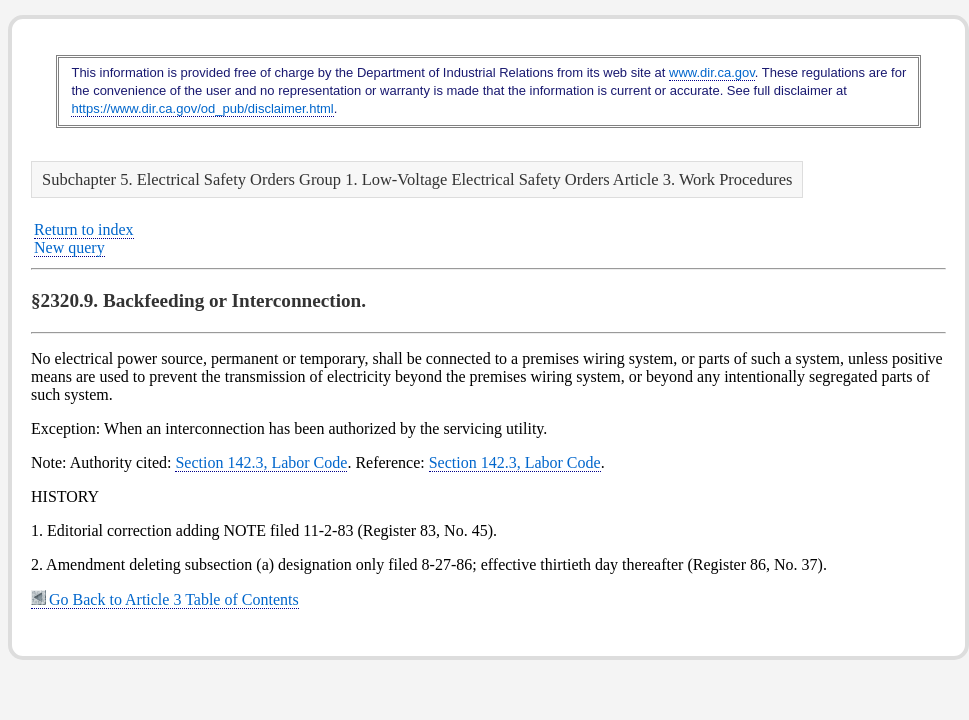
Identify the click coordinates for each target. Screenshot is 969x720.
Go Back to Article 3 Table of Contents (165, 599)
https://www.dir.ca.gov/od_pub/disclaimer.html (202, 108)
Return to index (84, 229)
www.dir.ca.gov (712, 72)
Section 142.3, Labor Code (261, 462)
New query (69, 247)
